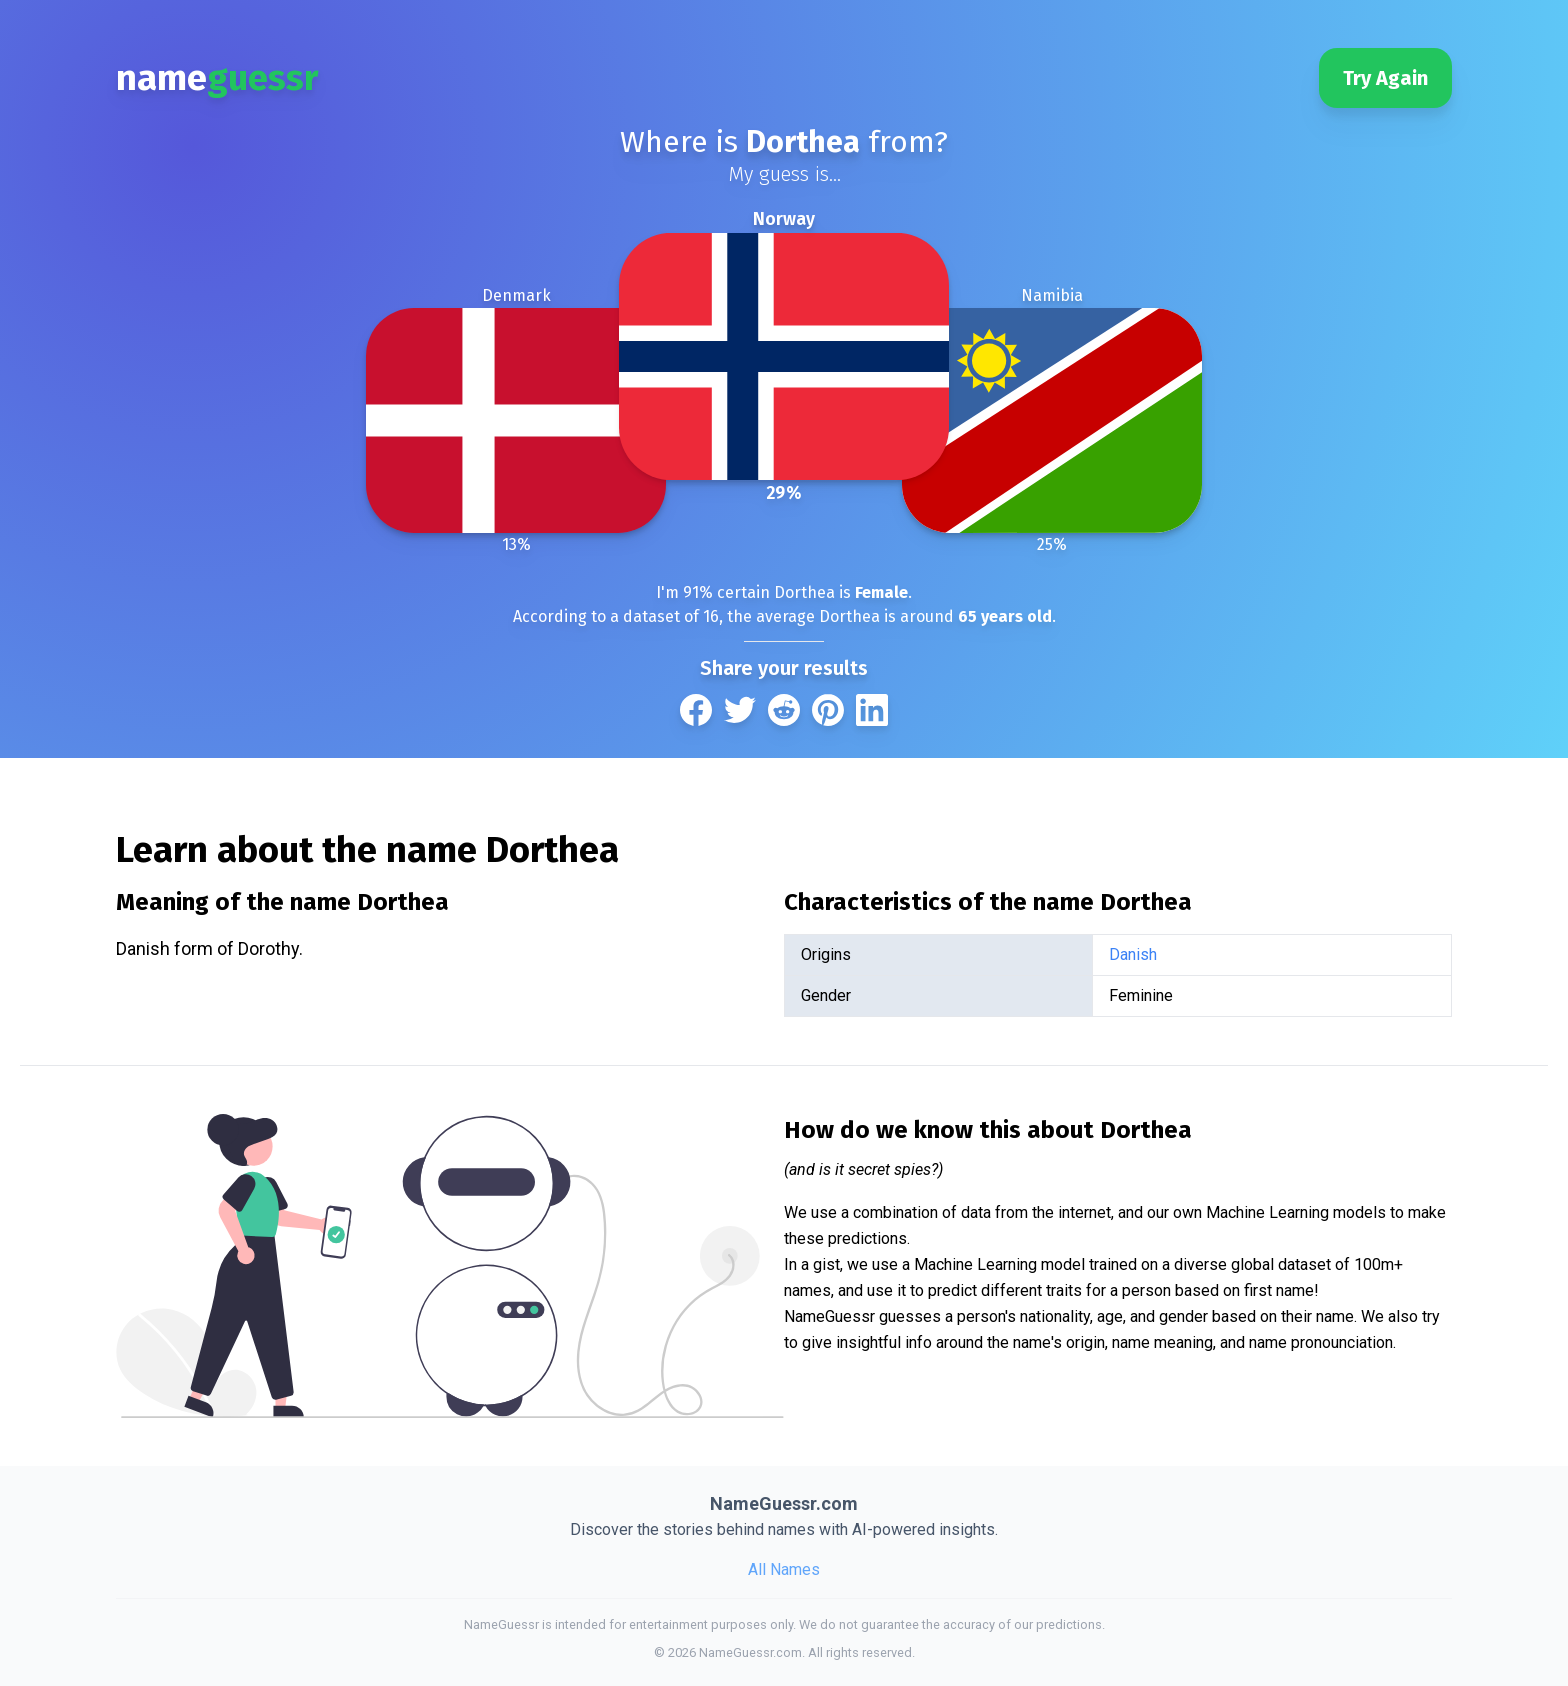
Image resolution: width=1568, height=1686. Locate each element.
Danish (1133, 954)
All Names (784, 1569)
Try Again (1385, 78)
